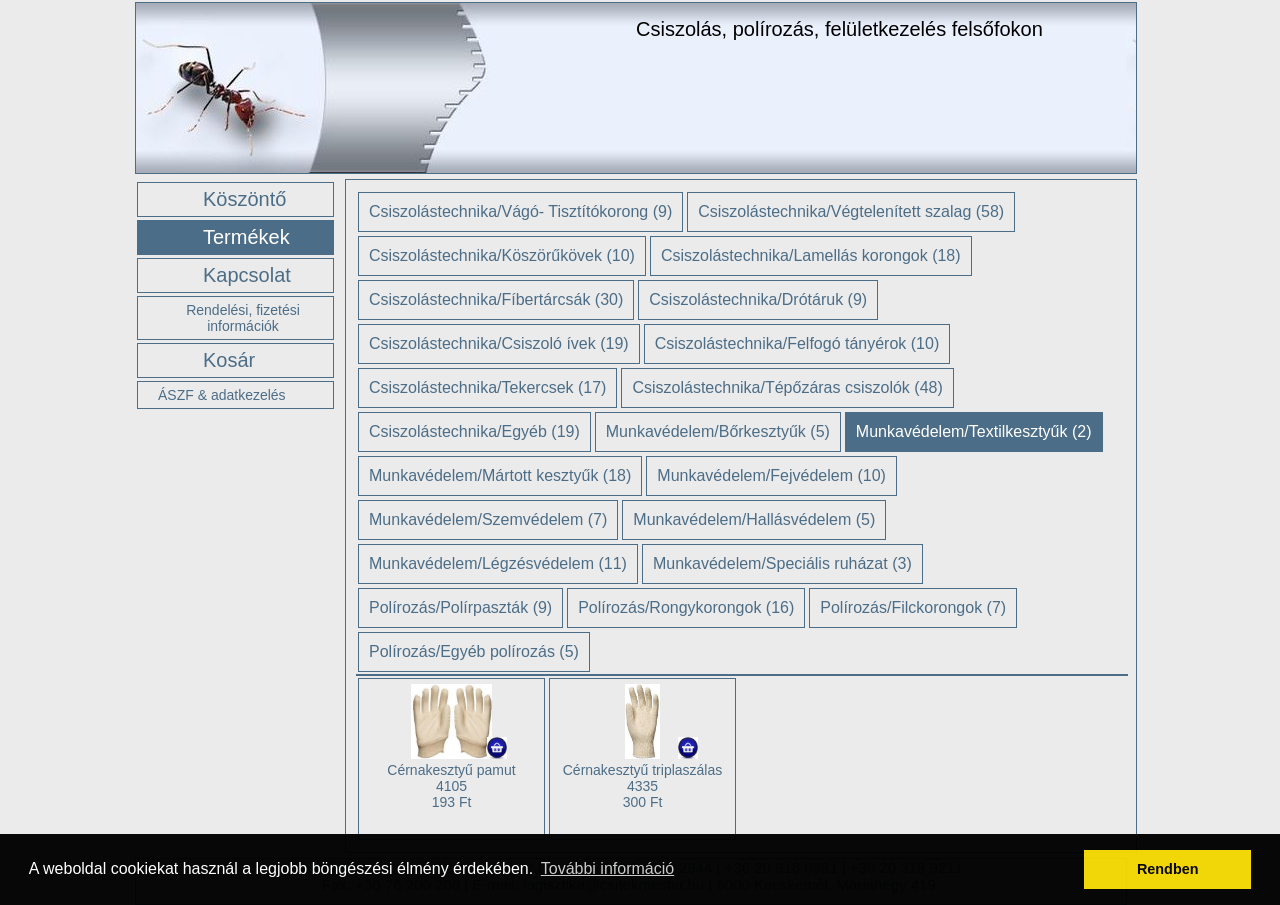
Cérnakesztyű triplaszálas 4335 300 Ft (643, 786)
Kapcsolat (247, 275)
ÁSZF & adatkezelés (222, 395)
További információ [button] (607, 868)
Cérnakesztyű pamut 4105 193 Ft (451, 786)
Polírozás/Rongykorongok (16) (686, 607)
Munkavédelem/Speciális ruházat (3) (782, 563)
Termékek (246, 237)
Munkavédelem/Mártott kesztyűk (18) (500, 475)
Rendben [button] (1168, 869)
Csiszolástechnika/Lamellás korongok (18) (811, 255)
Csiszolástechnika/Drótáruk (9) (758, 299)
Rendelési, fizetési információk (243, 318)
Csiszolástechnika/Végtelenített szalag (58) (851, 211)
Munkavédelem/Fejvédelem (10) (771, 475)
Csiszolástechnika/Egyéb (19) (474, 431)
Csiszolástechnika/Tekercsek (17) (487, 387)
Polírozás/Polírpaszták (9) (460, 607)
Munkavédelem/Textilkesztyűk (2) (974, 431)
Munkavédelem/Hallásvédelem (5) (754, 519)
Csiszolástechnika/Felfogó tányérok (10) (797, 343)
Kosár (229, 360)
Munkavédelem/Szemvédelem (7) (488, 519)
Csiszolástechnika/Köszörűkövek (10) (502, 255)
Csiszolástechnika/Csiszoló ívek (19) (499, 343)
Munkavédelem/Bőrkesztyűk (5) (718, 431)
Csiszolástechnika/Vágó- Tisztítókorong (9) (520, 211)
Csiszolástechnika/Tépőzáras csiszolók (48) (787, 387)
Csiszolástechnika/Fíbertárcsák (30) (496, 299)
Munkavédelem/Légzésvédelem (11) (498, 563)
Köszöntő (244, 199)
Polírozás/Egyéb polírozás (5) (474, 651)
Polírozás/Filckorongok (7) (913, 607)
